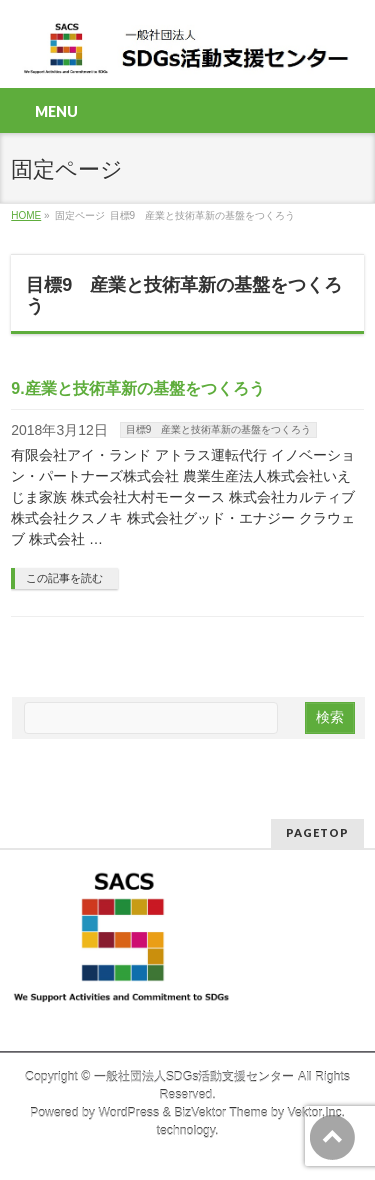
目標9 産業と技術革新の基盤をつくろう (219, 429)
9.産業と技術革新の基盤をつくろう (137, 388)
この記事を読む (64, 578)
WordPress (128, 1113)
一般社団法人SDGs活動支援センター (194, 1077)
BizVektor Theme (221, 1113)
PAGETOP (317, 832)
